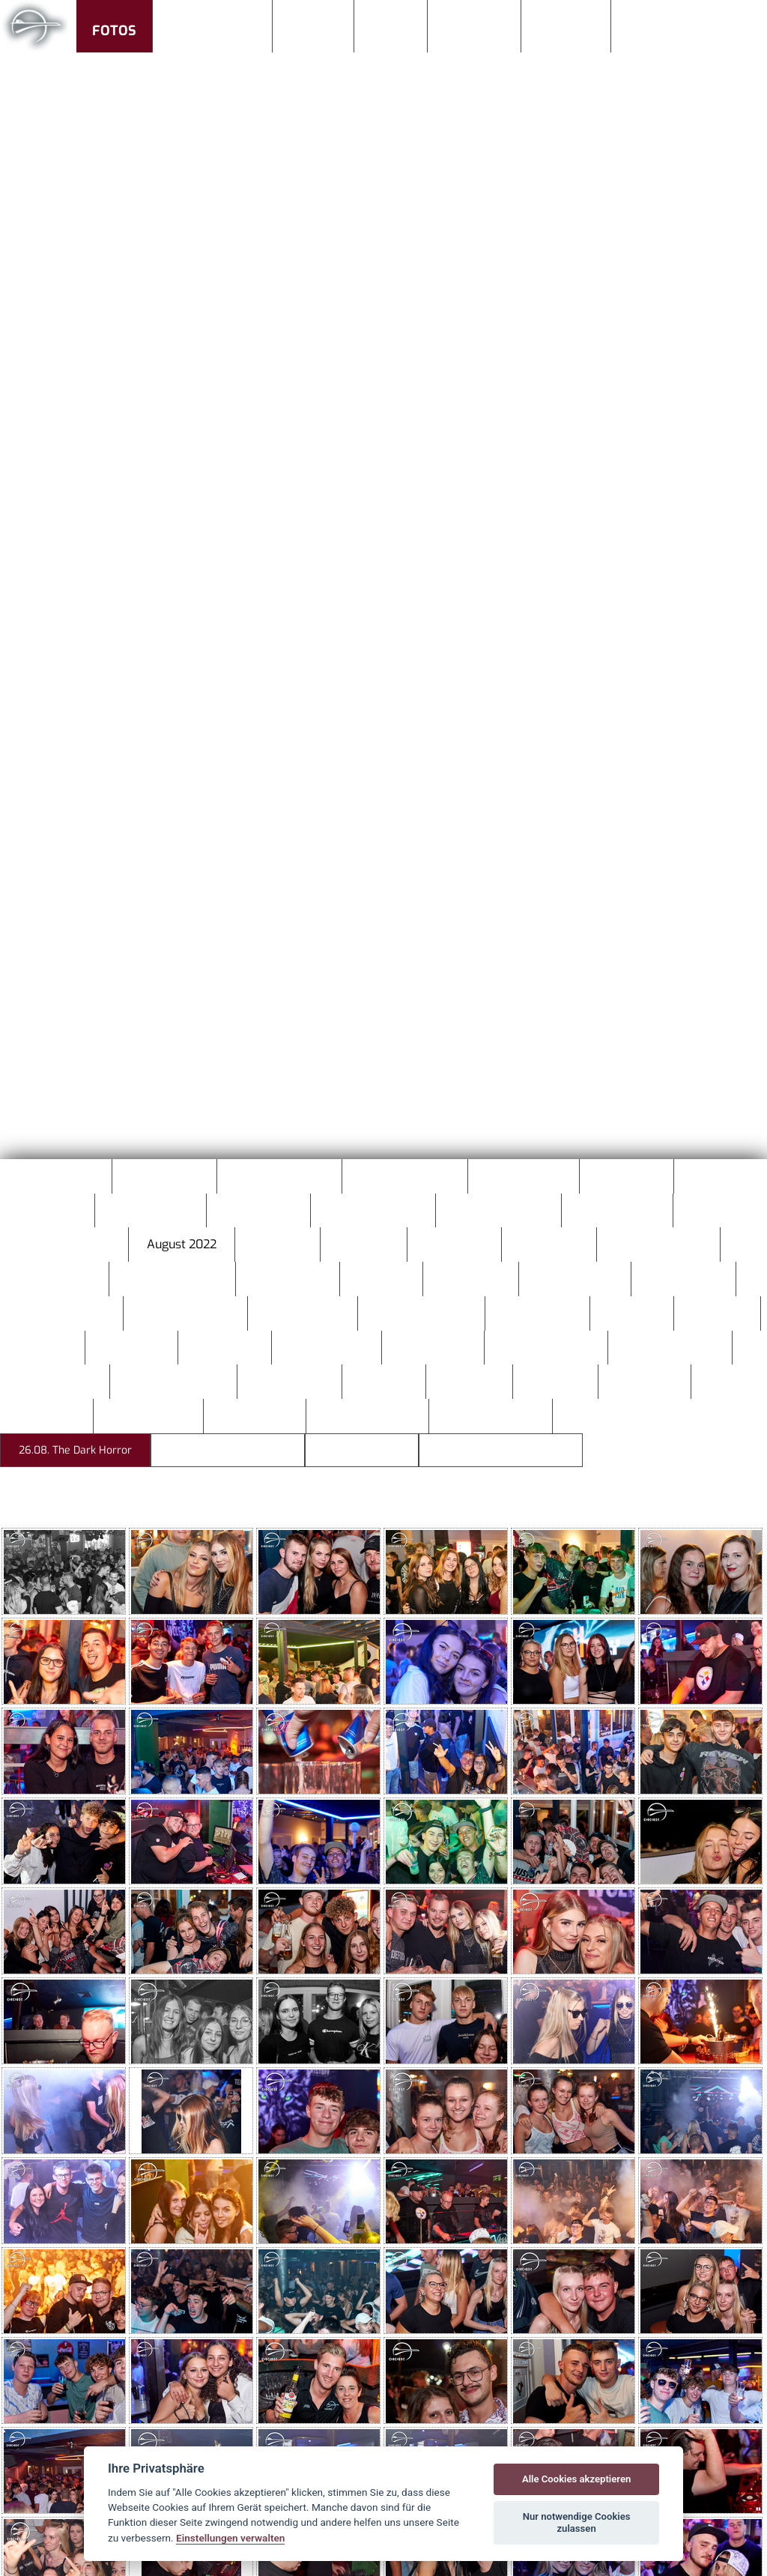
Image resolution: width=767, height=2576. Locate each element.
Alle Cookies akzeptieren (576, 2479)
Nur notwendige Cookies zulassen (577, 2522)
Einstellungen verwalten (230, 2538)
